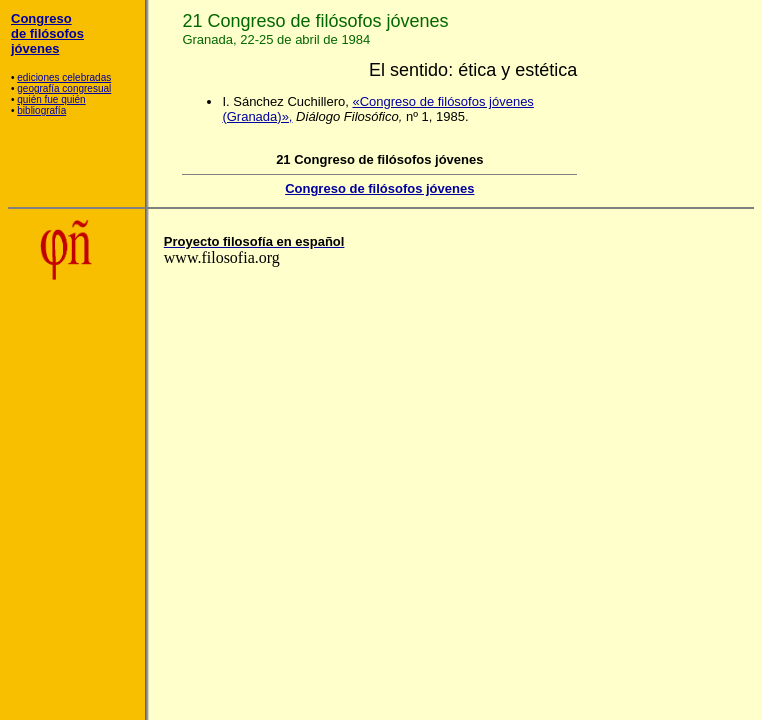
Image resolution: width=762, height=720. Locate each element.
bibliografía (41, 110)
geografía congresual (64, 88)
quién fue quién (51, 99)
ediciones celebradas (64, 77)
